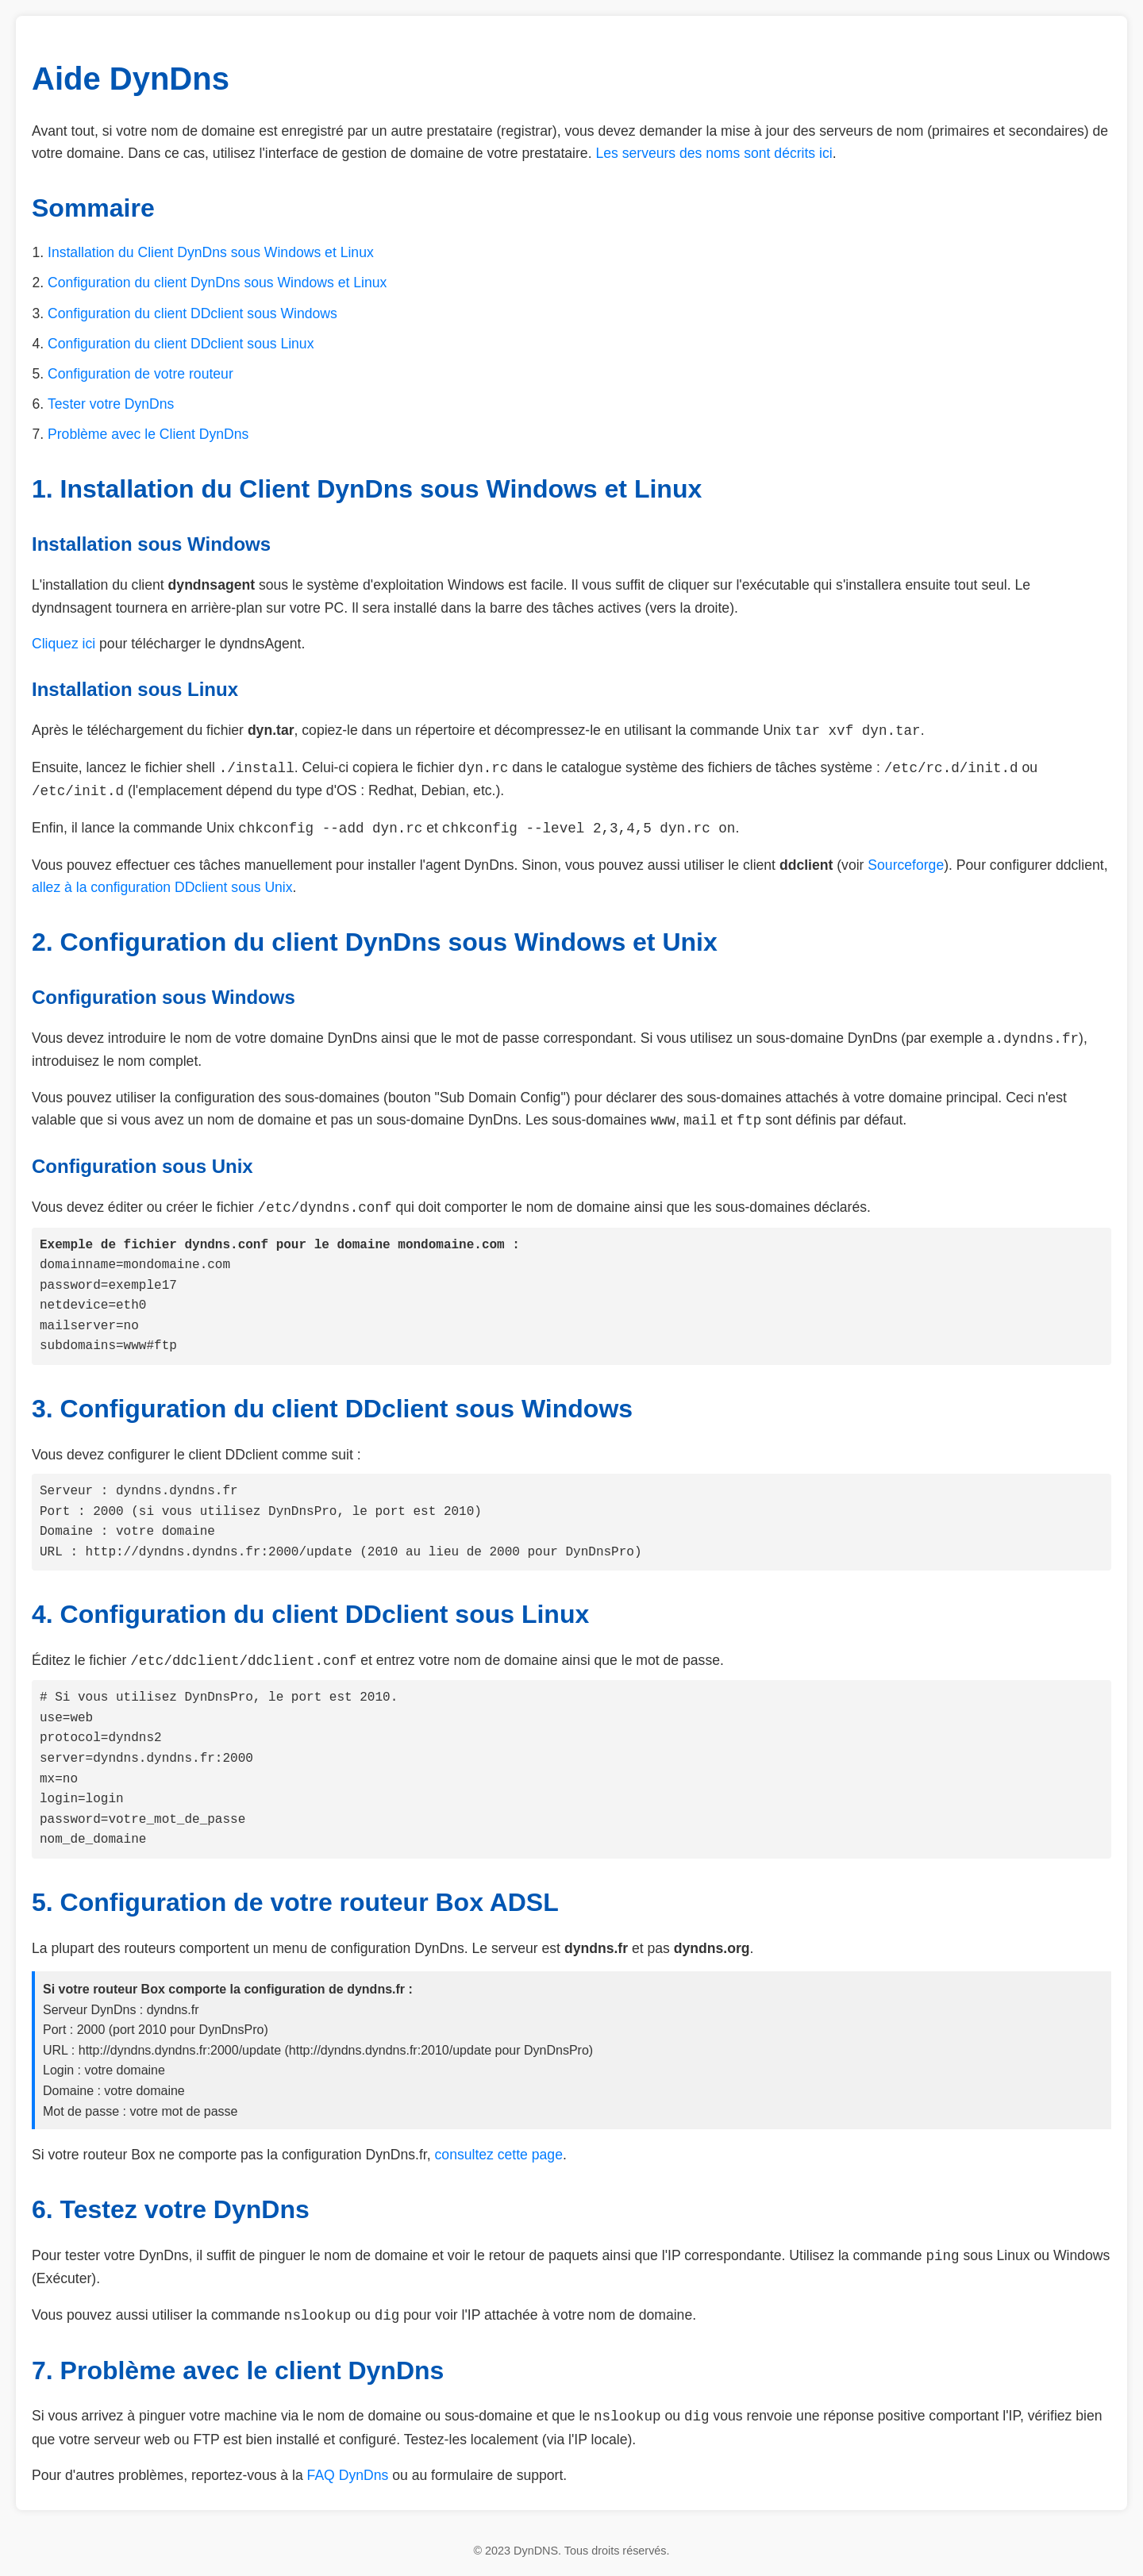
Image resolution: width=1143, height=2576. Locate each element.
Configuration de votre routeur (140, 374)
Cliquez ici (63, 644)
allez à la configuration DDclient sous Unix (162, 887)
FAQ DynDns (348, 2475)
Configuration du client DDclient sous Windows (192, 313)
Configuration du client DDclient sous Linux (181, 344)
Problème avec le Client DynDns (148, 434)
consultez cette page (499, 2155)
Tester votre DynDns (111, 404)
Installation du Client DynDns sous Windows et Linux (211, 252)
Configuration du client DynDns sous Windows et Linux (217, 282)
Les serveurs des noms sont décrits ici (713, 153)
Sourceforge (906, 865)
